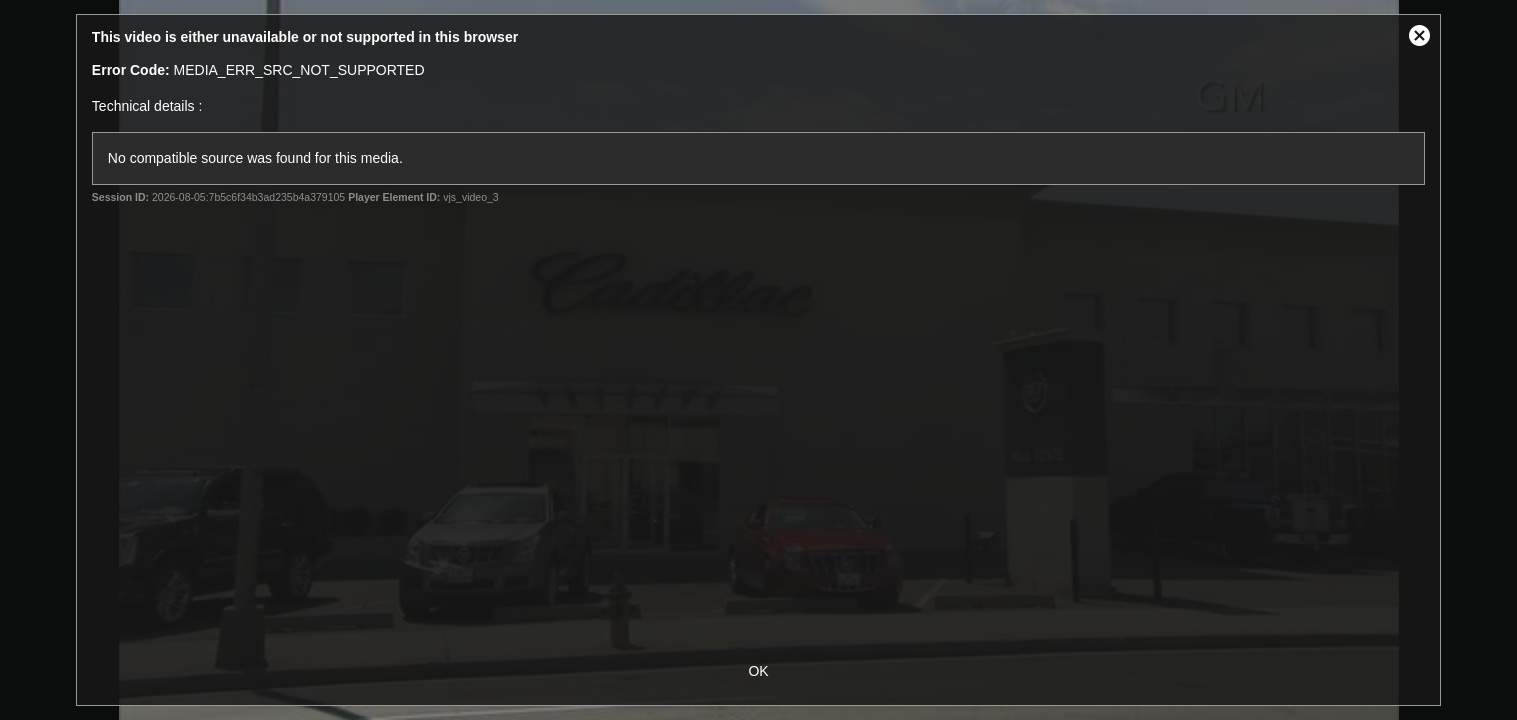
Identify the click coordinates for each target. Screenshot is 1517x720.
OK (758, 671)
